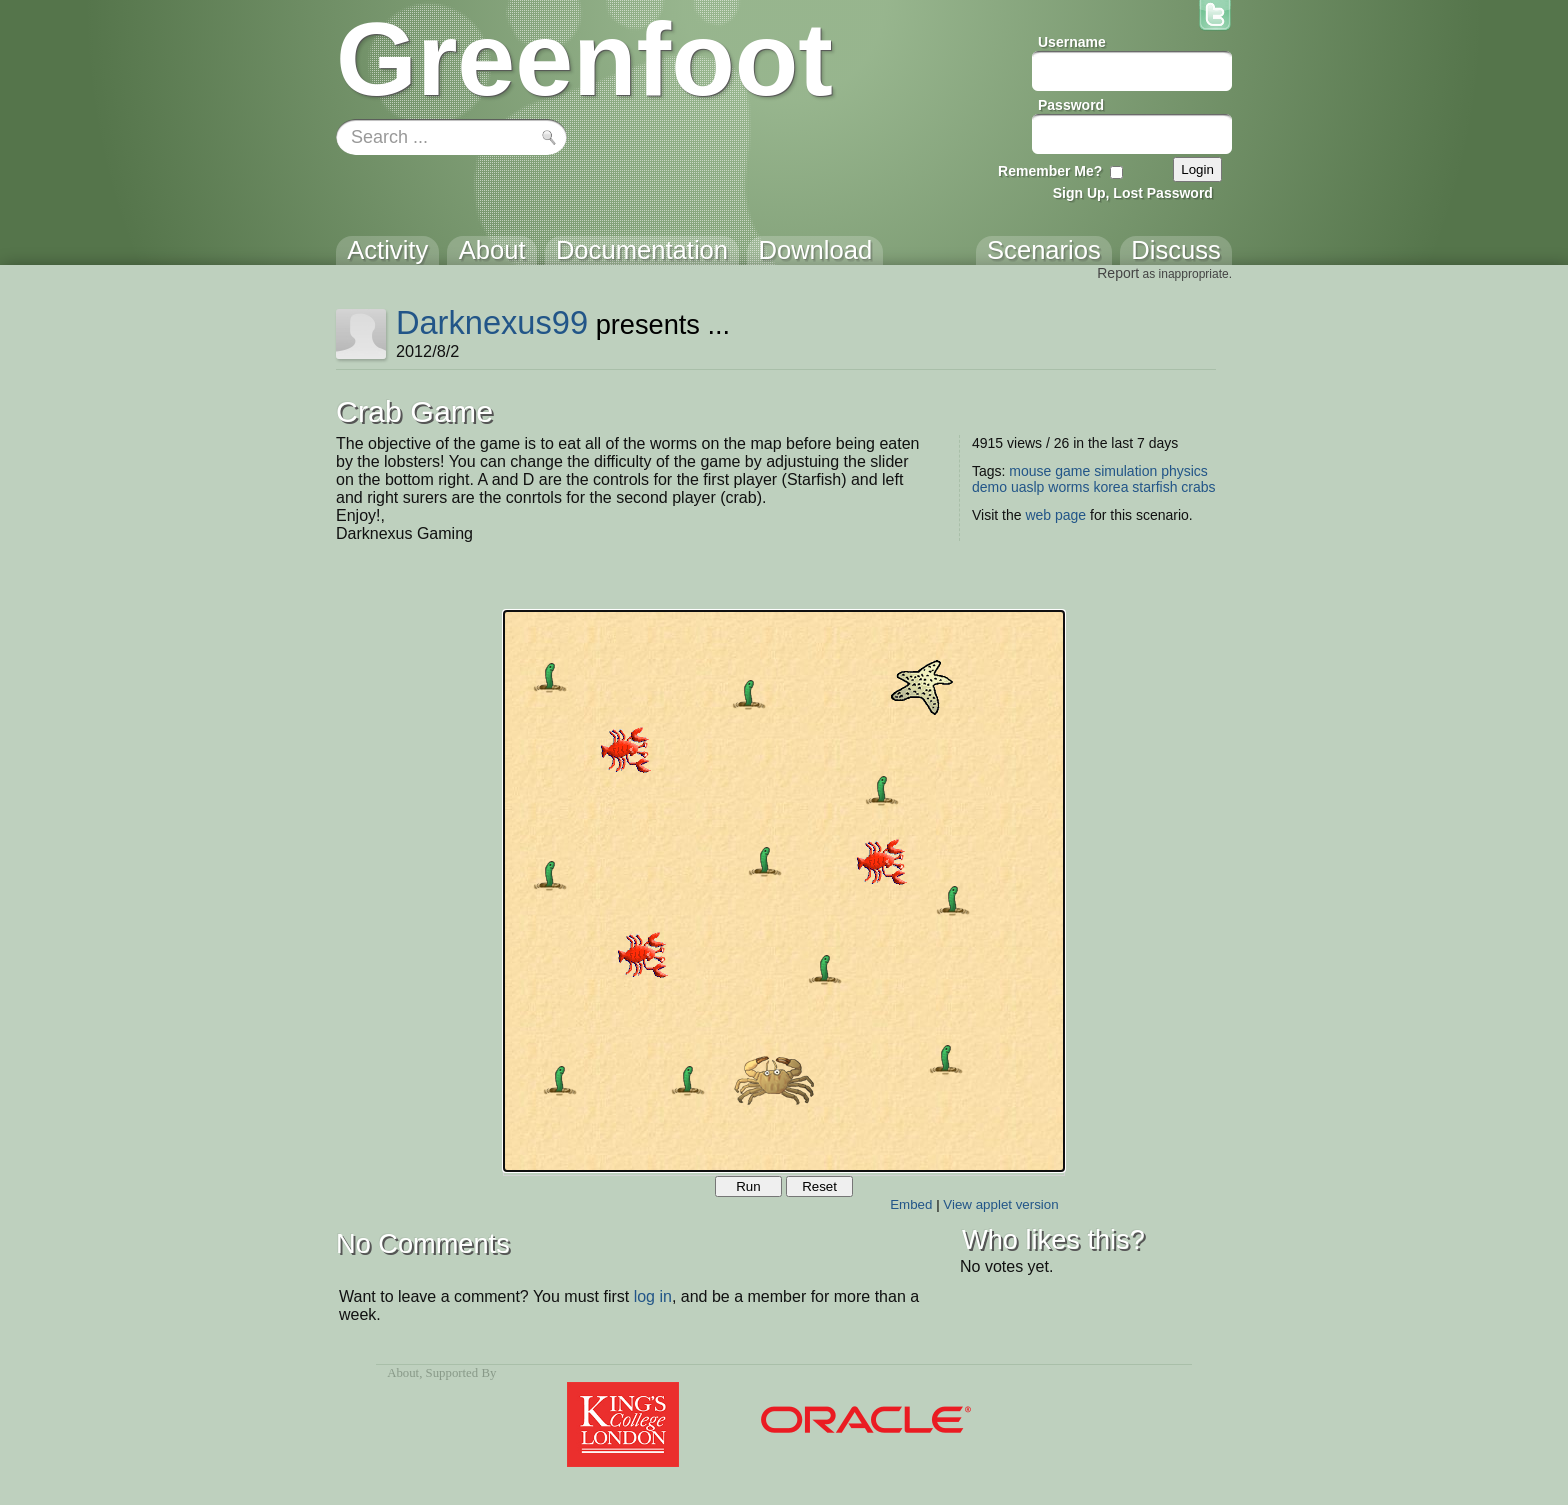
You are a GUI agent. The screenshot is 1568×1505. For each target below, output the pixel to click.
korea (1110, 487)
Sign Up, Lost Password (1133, 193)
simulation (1125, 471)
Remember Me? (1050, 171)
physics (1184, 471)
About (403, 1373)
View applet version (1000, 1204)
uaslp (1027, 487)
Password (1071, 105)
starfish (1154, 487)
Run (748, 1186)
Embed (911, 1204)
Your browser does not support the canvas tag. (784, 891)
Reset (819, 1186)
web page (1055, 515)
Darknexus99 (492, 322)
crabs (1198, 487)
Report (1118, 273)
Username (1072, 42)
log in (653, 1296)
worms (1068, 487)
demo (989, 487)
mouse (1030, 471)
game (1072, 471)
